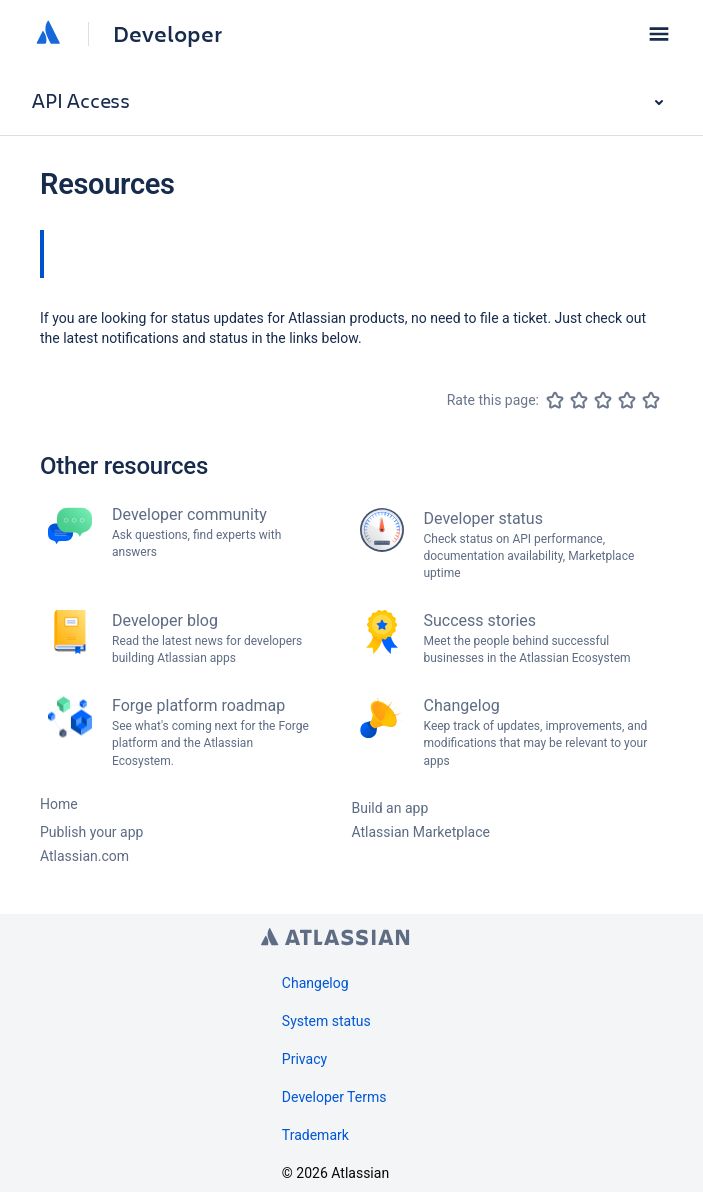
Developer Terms (334, 1097)
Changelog (315, 983)
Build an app (390, 808)
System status (326, 1021)
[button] (659, 34)
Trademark (315, 1135)
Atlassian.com (84, 856)
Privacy (304, 1059)
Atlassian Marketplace (421, 832)
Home (59, 804)
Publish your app (91, 832)
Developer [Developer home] (167, 34)
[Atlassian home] (48, 34)
